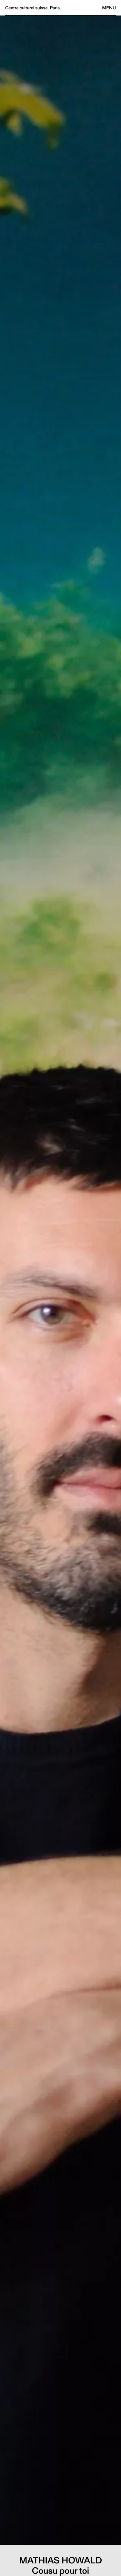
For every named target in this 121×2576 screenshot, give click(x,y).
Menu (109, 8)
